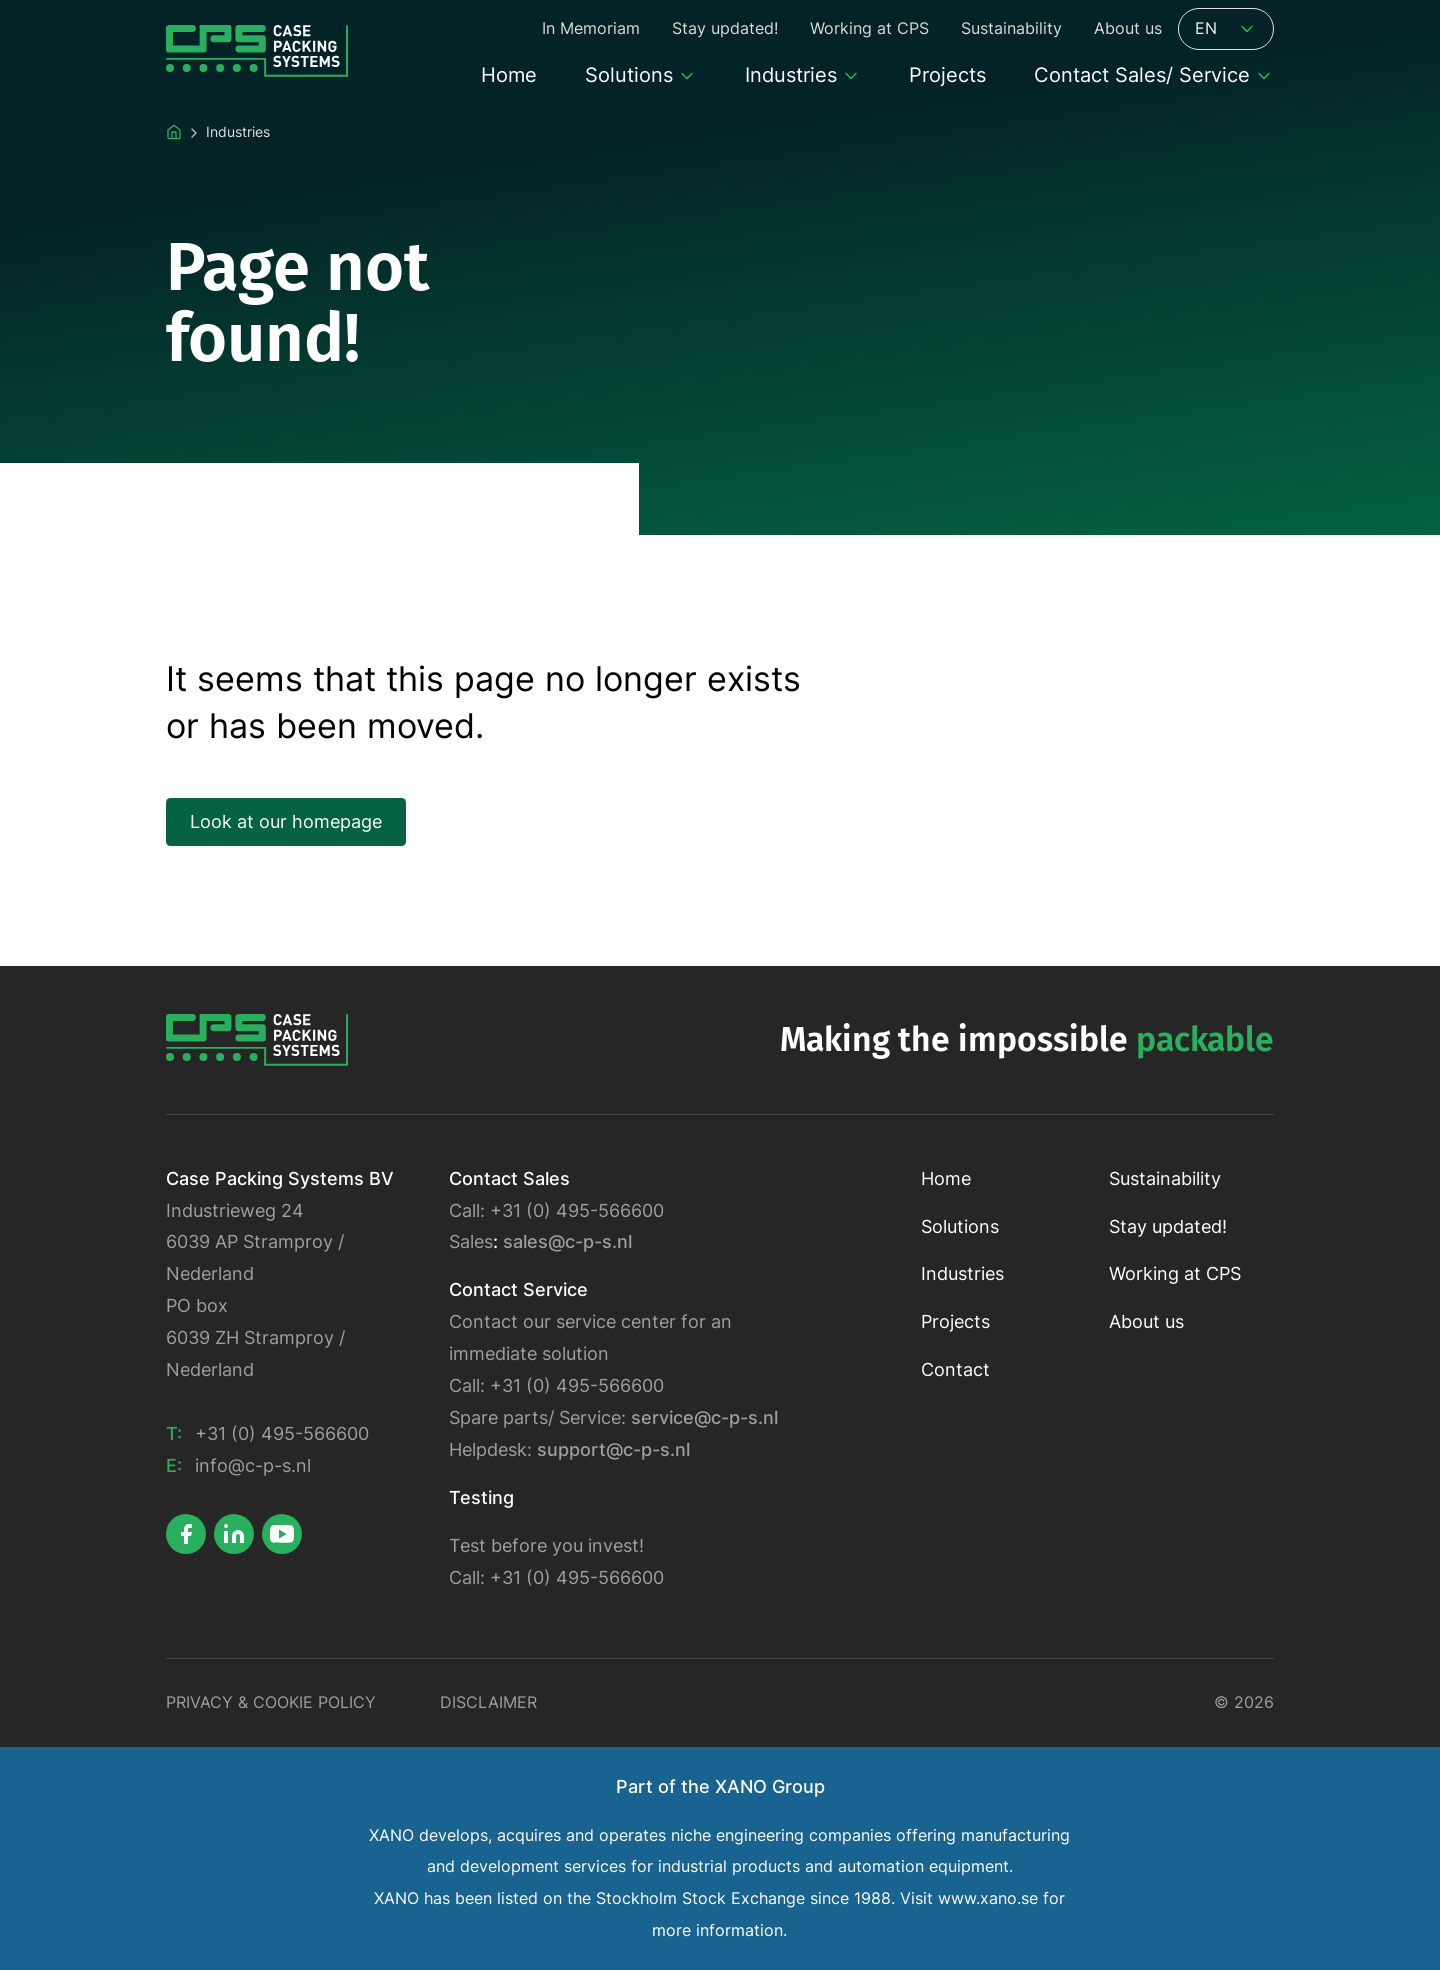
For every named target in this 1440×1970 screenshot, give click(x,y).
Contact (955, 1369)
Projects (955, 1321)
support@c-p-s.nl (613, 1449)
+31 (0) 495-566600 (282, 1433)
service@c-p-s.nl (704, 1417)
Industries (962, 1273)
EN (1226, 29)
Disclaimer (488, 1702)
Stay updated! (1168, 1226)
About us (1146, 1321)
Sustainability (1165, 1178)
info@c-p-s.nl (253, 1465)
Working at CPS (1175, 1273)
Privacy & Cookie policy (271, 1702)
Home (946, 1178)
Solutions (960, 1226)
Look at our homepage (286, 821)
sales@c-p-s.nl (567, 1241)
